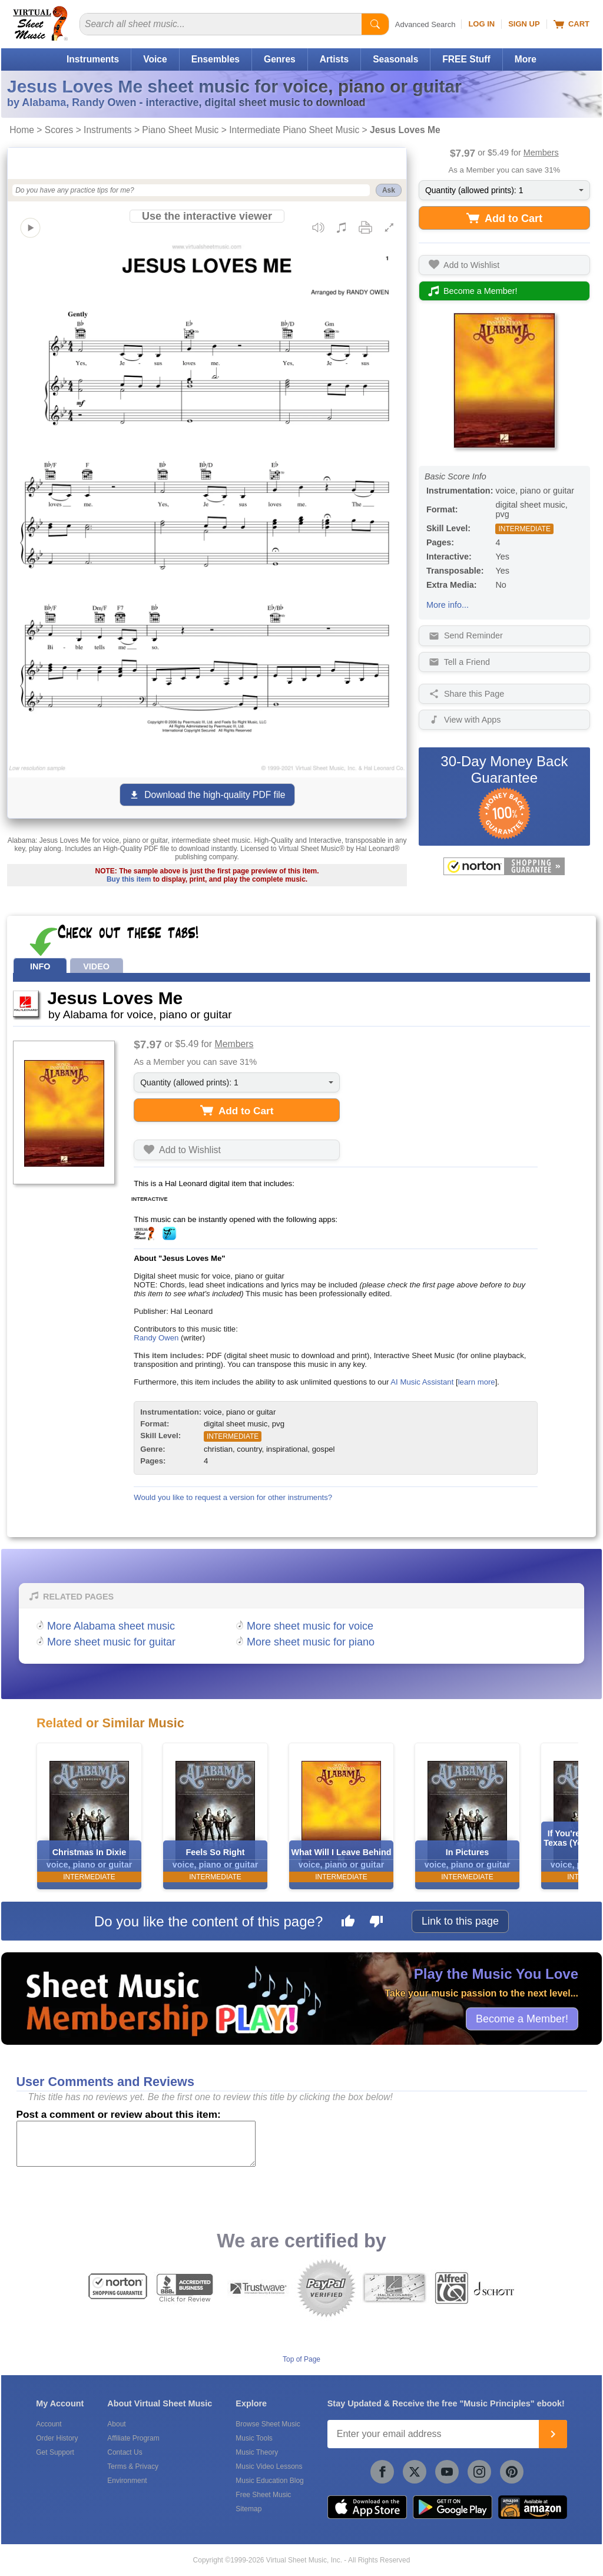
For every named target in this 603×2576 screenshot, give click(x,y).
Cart (571, 24)
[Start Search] (375, 24)
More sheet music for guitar (111, 1642)
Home (21, 130)
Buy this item (129, 879)
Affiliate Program (133, 2438)
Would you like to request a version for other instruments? (233, 1497)
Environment (127, 2480)
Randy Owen (156, 1337)
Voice (155, 59)
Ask (388, 190)
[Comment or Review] (136, 2144)
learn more (476, 1382)
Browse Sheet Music (268, 2424)
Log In (481, 23)
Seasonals (395, 59)
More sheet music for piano (311, 1642)
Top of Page (301, 2359)
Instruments (93, 59)
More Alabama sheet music (111, 1626)
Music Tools (254, 2438)
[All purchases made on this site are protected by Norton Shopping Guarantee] (504, 866)
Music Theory (257, 2452)
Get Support (55, 2452)
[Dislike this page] (376, 1922)
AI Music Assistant (421, 1382)
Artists (334, 59)
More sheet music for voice (310, 1626)
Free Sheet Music (263, 2495)
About (116, 2424)
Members (541, 152)
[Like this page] (348, 1922)
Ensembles (215, 59)
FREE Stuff (466, 59)
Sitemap (248, 2509)
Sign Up (523, 23)
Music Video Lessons (269, 2466)
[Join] (553, 2434)
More (525, 59)
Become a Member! (522, 2018)
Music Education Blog (269, 2480)
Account (48, 2424)
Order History (57, 2438)
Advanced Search (425, 24)
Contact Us (124, 2452)
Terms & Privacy (132, 2466)
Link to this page (460, 1921)
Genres (280, 59)
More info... (447, 605)
